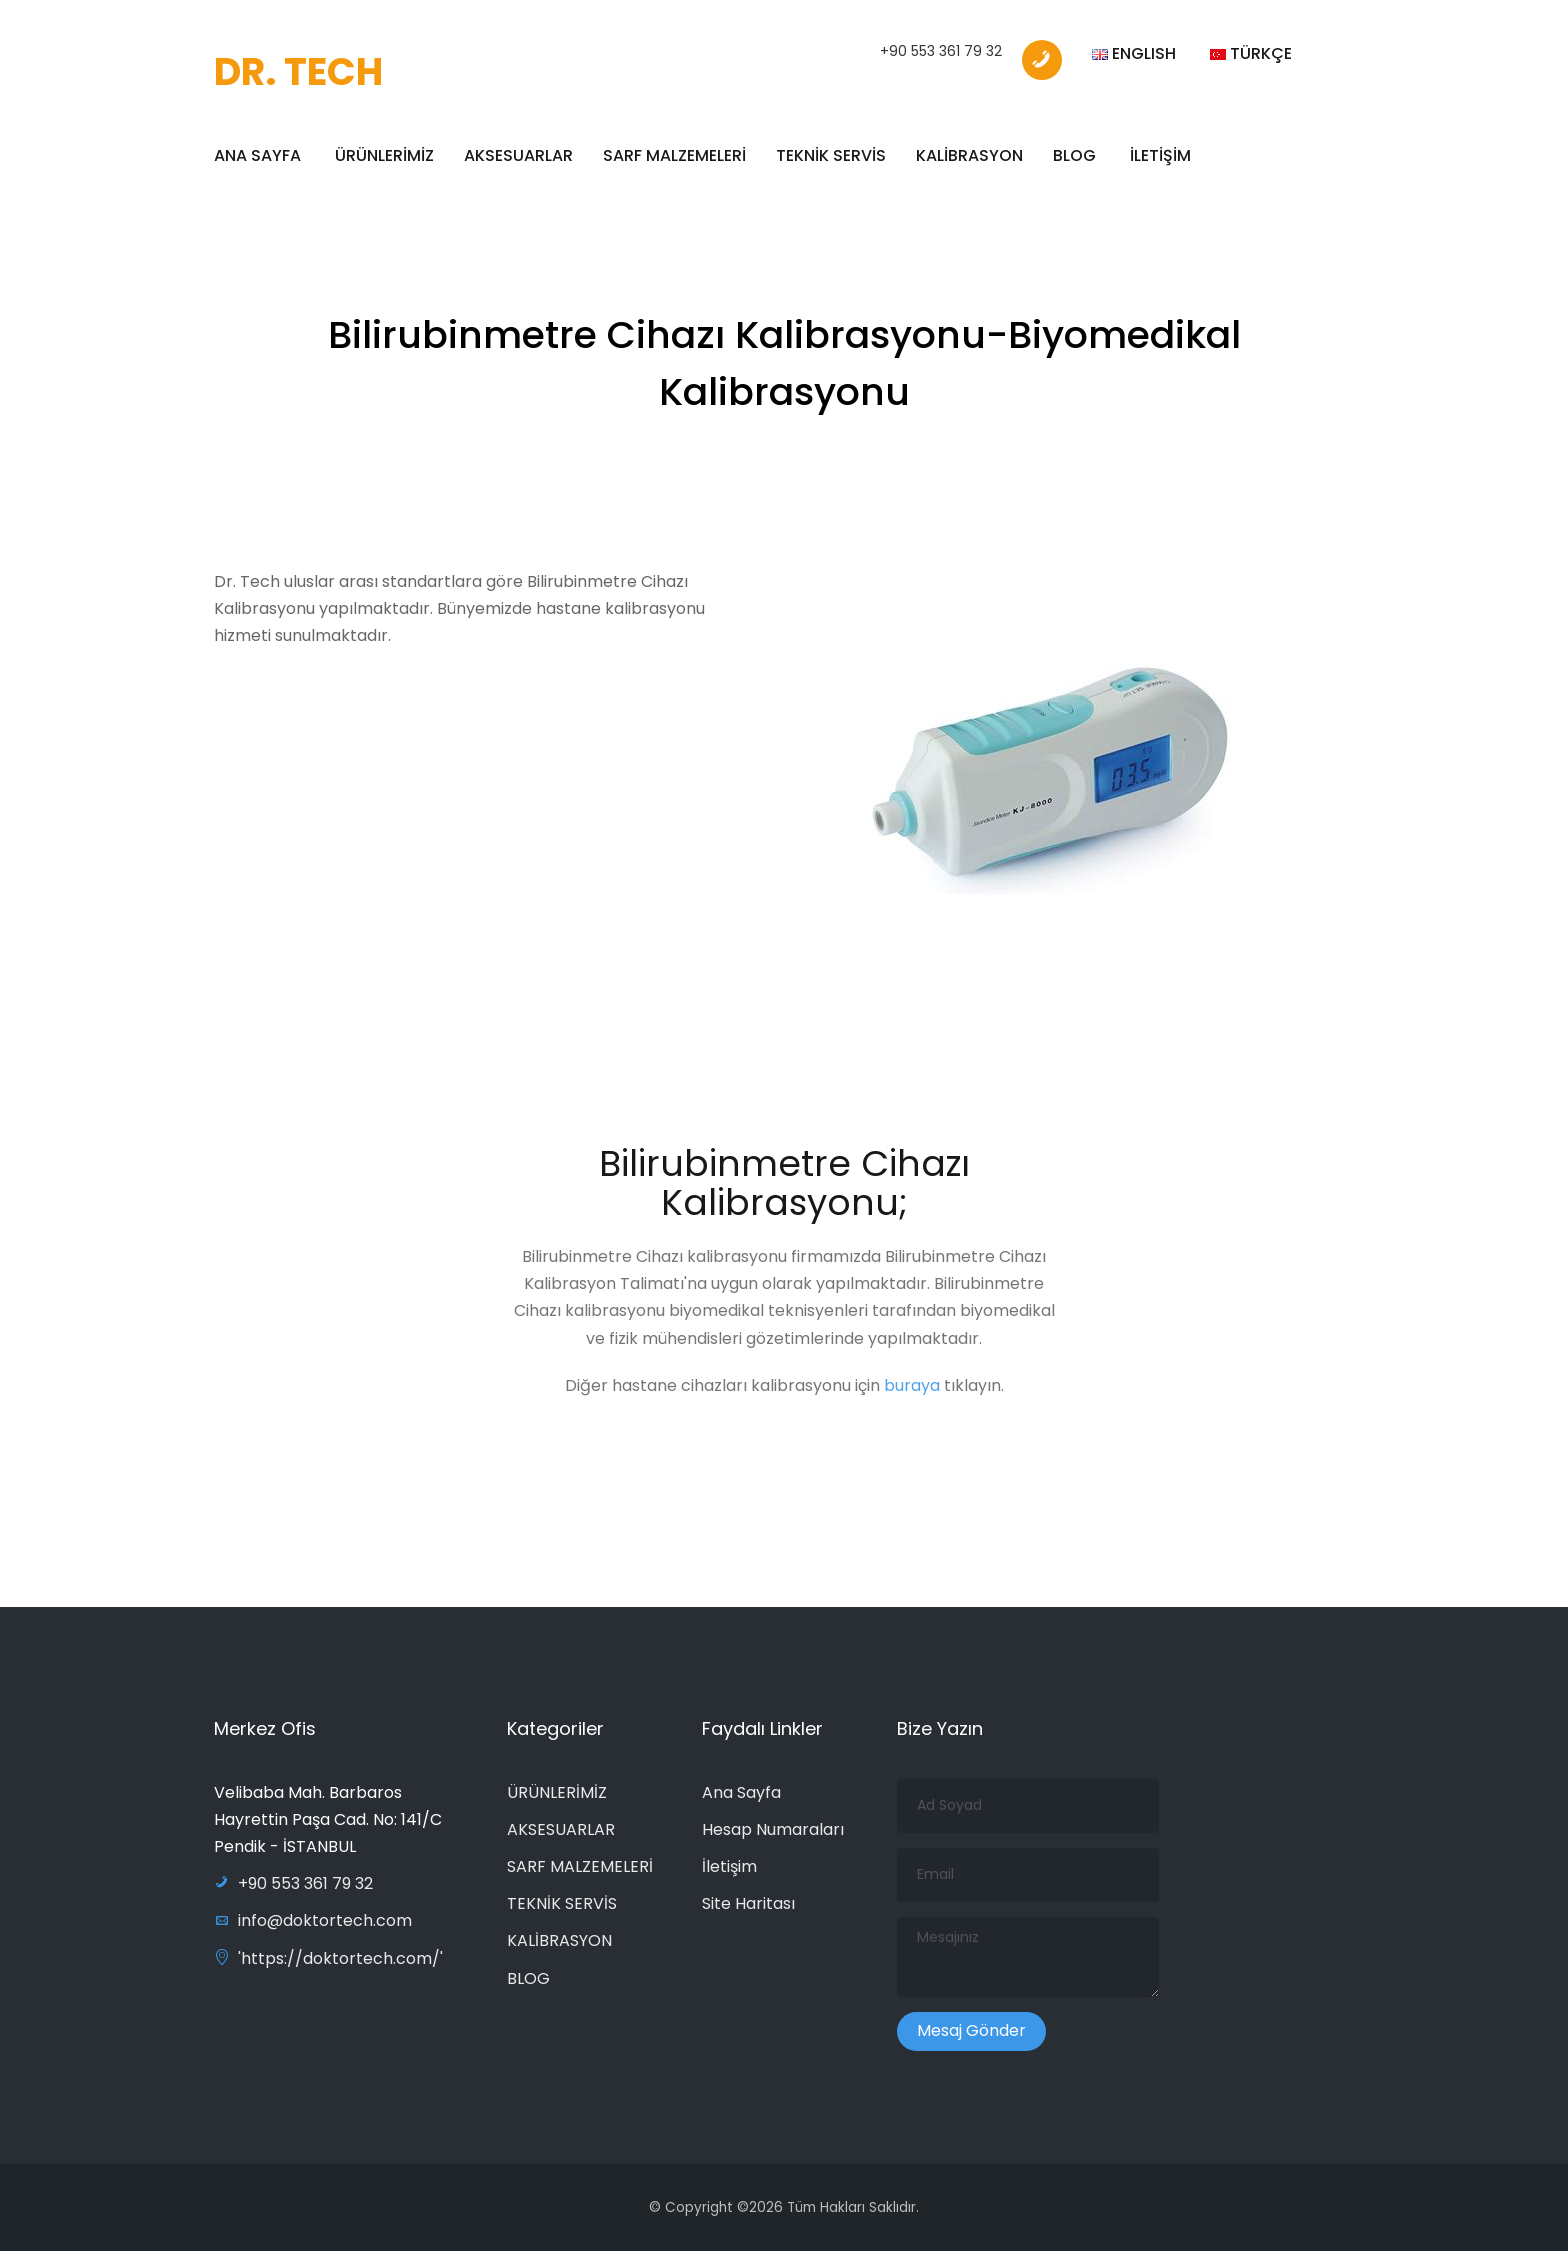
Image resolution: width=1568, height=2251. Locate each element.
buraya (914, 1392)
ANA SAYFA (257, 155)
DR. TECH (298, 71)
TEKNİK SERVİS (831, 155)
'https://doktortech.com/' (328, 1958)
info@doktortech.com (313, 1920)
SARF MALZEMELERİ (674, 155)
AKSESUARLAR (518, 155)
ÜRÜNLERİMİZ (384, 155)
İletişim (729, 1866)
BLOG (1074, 155)
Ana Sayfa (741, 1792)
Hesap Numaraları (773, 1829)
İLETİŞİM (1160, 155)
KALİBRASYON (969, 155)
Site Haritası (748, 1903)
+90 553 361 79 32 (941, 51)
